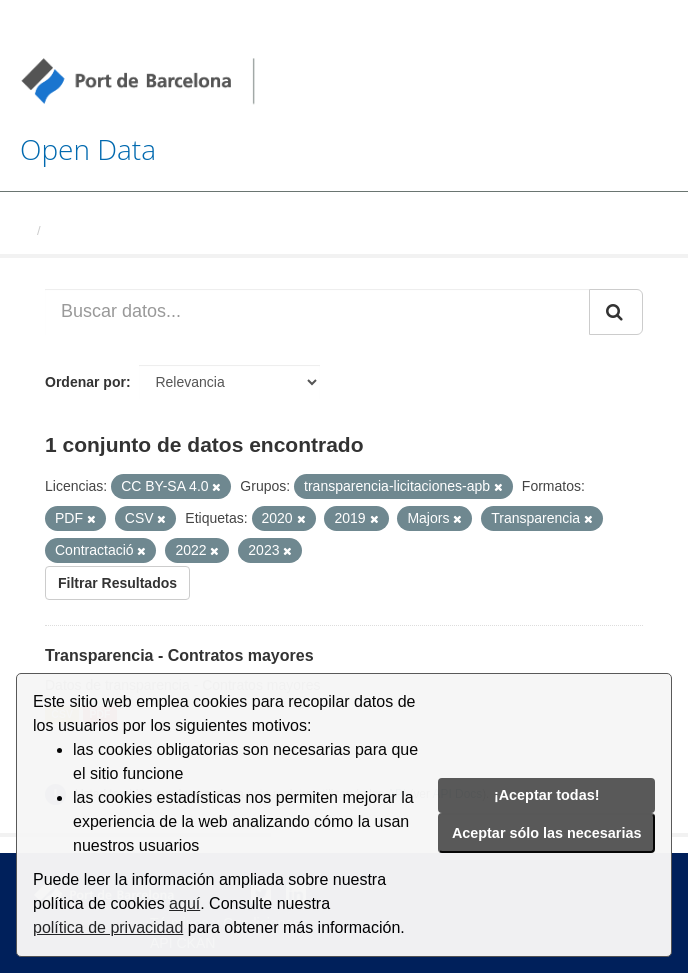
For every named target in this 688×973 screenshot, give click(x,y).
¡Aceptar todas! (547, 795)
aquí (184, 903)
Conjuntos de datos (109, 230)
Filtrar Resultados (117, 583)
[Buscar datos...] (317, 312)
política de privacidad (108, 927)
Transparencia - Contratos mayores (179, 655)
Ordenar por (85, 382)
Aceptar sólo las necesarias (547, 833)
